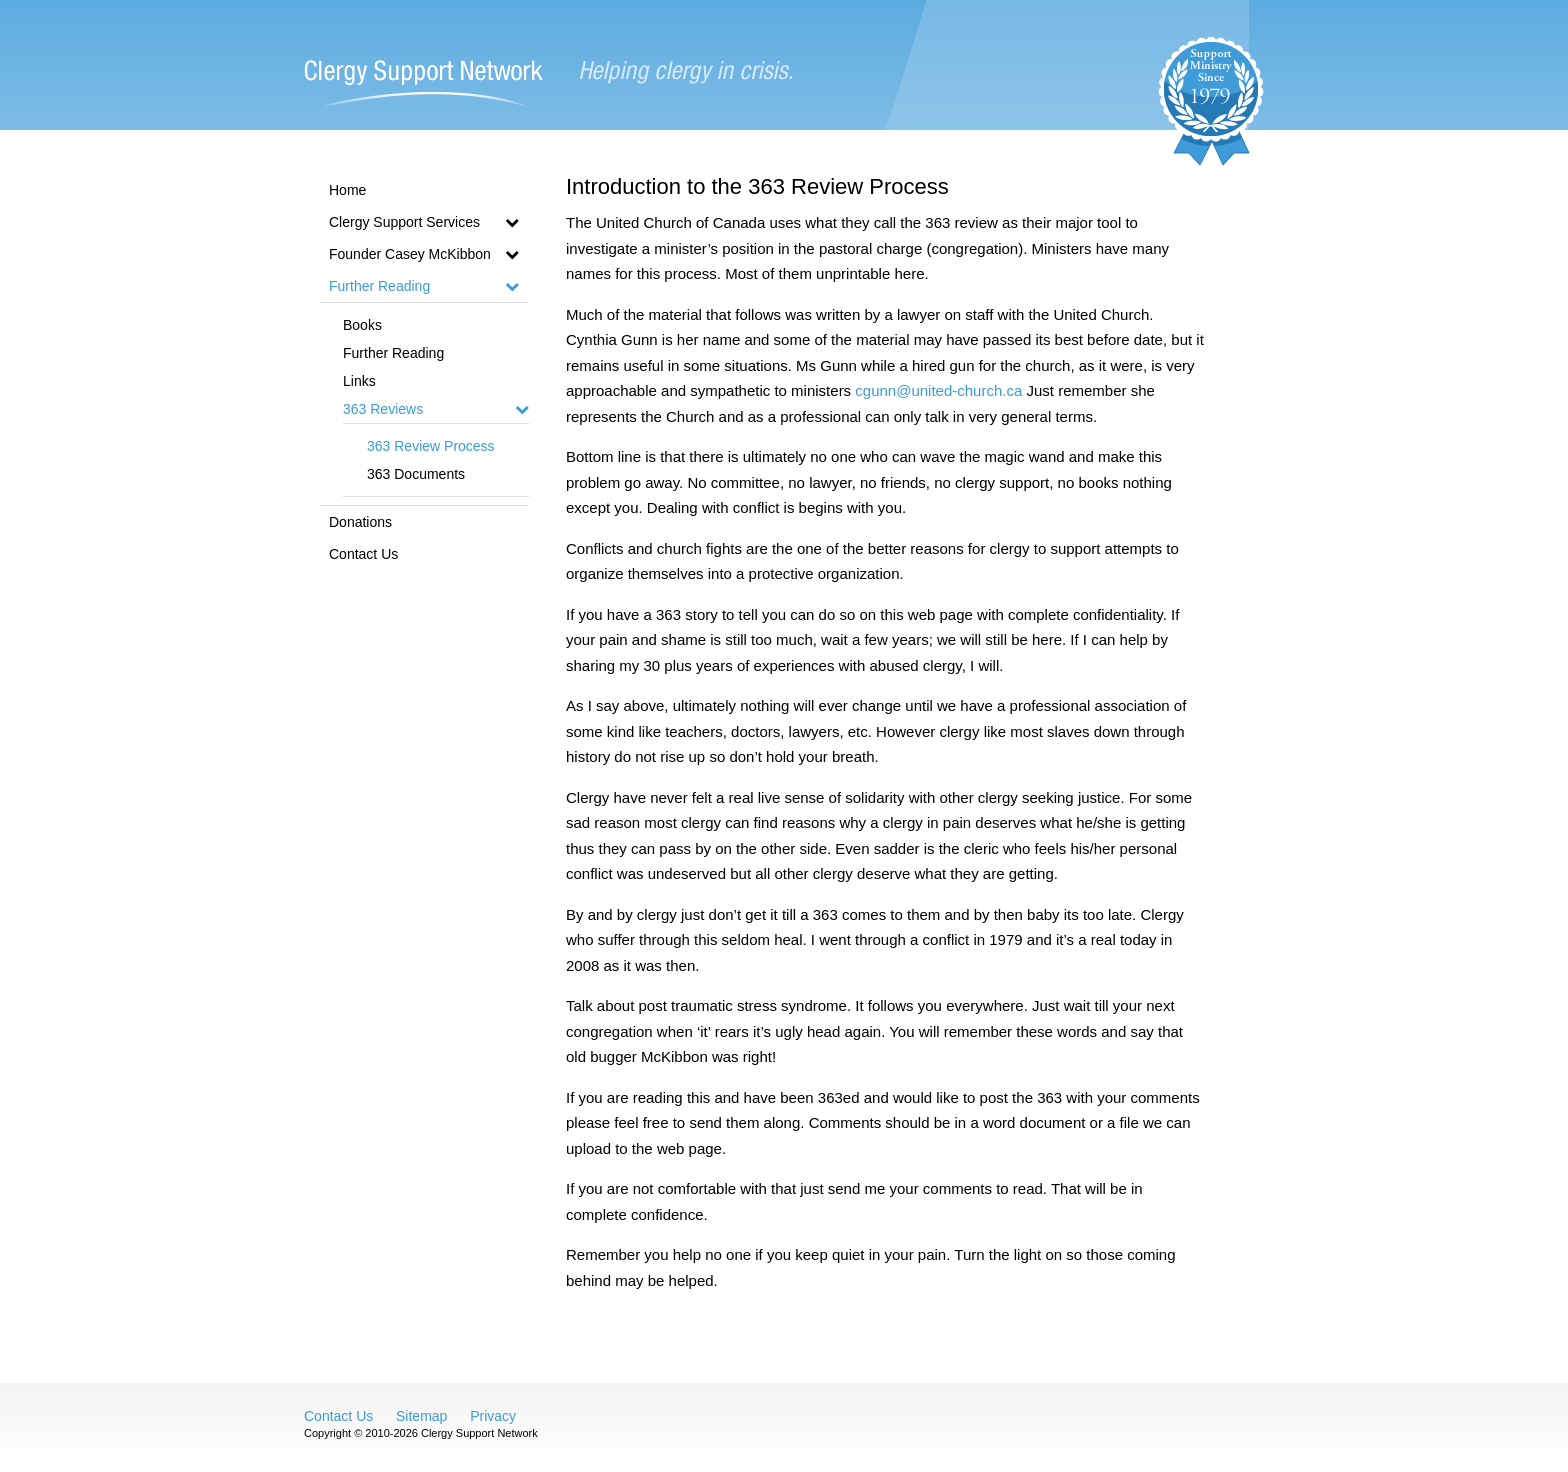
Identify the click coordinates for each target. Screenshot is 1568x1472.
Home (347, 190)
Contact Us (363, 554)
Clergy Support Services (424, 222)
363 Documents (416, 474)
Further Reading (424, 286)
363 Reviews (436, 409)
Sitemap (421, 1416)
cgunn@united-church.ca (938, 390)
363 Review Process (431, 446)
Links (359, 381)
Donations (360, 522)
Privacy (493, 1416)
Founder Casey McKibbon (424, 254)
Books (362, 325)
